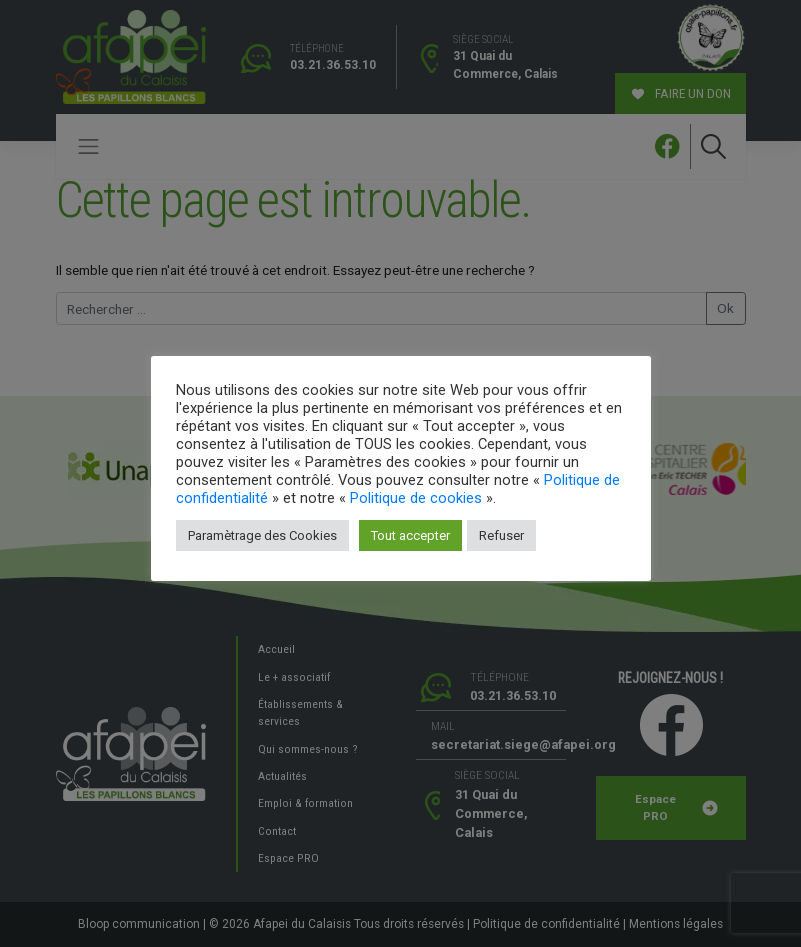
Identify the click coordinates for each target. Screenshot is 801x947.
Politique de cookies (416, 498)
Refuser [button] (501, 535)
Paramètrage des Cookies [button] (262, 535)
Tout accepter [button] (410, 535)
